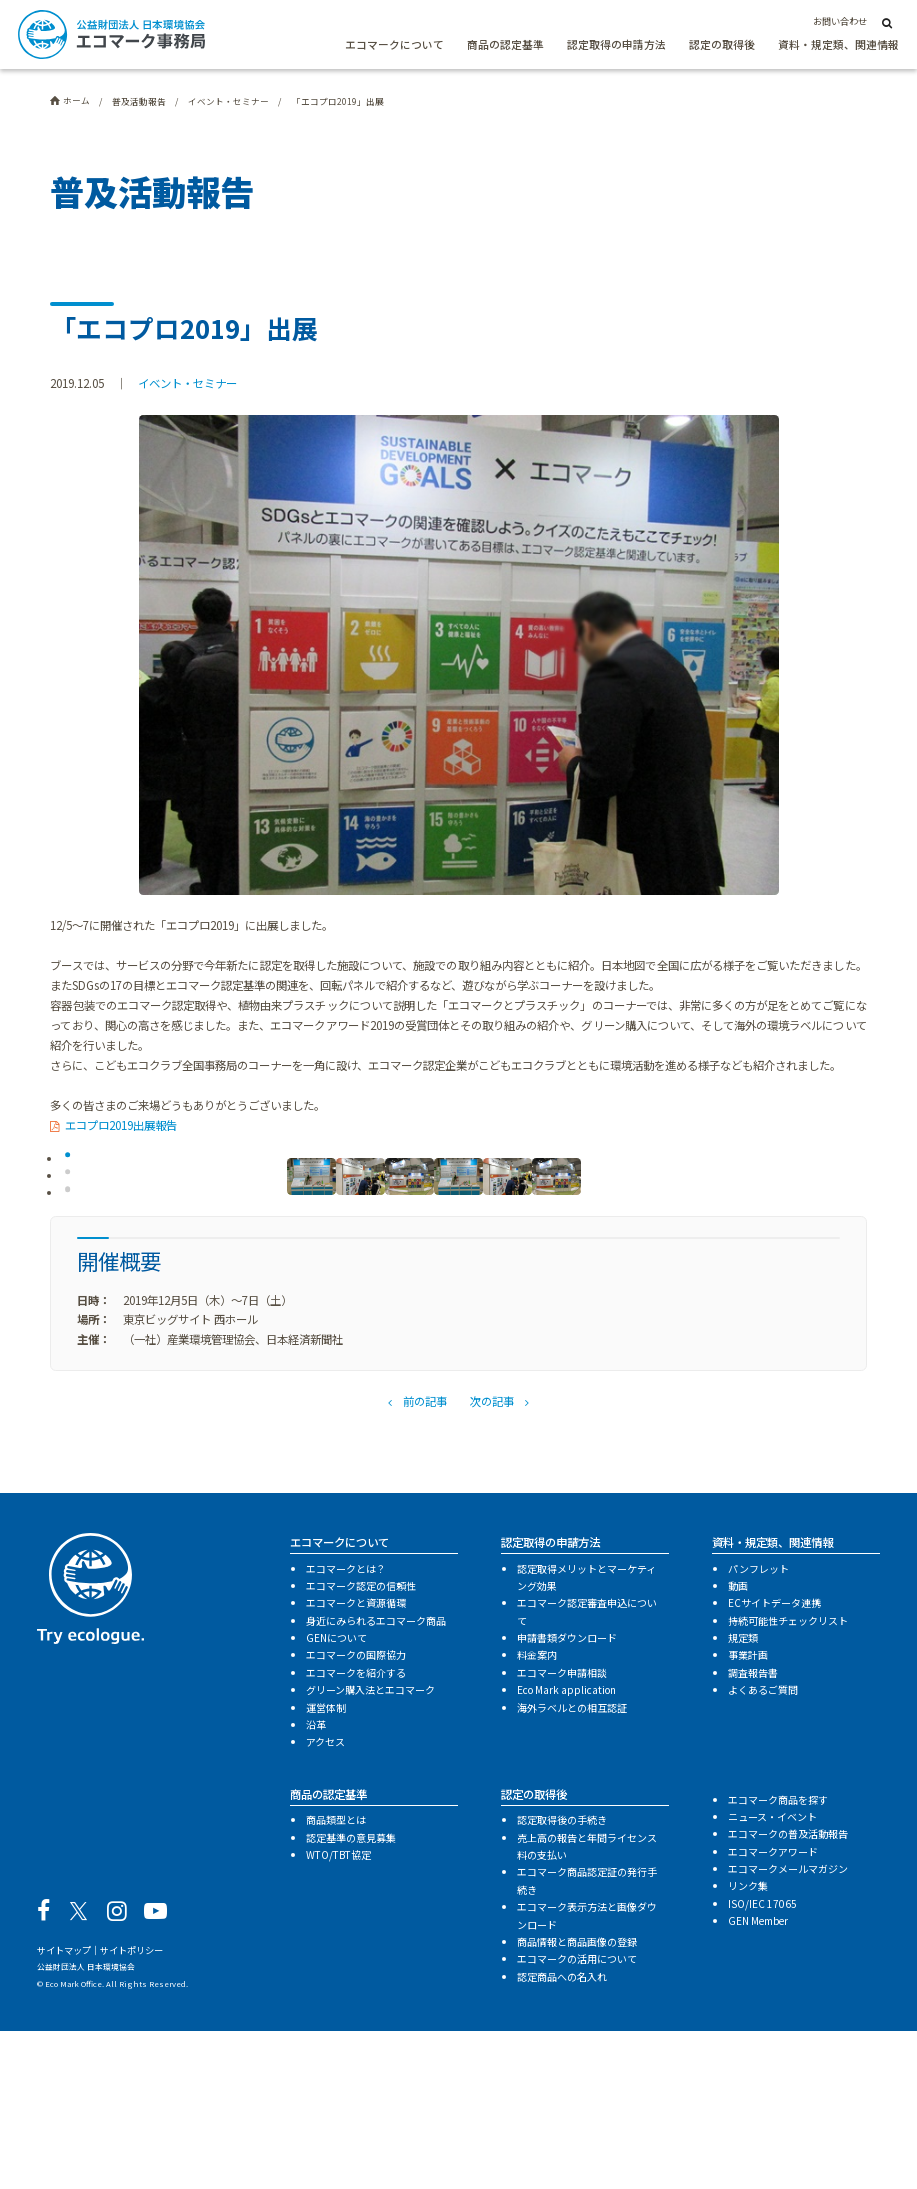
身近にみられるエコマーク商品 (376, 1778)
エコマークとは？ (346, 1726)
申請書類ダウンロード (567, 1796)
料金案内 (537, 1813)
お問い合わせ (840, 21)
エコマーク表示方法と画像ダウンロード (587, 2074)
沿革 (316, 1883)
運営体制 (326, 1865)
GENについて (336, 1796)
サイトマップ (64, 2109)
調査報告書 (753, 1830)
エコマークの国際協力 (356, 1813)
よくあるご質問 (763, 1848)
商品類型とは (336, 1978)
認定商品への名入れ (562, 2134)
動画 (738, 1744)
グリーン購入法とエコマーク (370, 1848)
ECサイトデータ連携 (774, 1761)
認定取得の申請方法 (616, 44)
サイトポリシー (131, 2109)
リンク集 (748, 2044)
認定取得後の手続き (562, 1978)
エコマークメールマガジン (788, 2027)
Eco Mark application (566, 1848)
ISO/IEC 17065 (762, 2061)
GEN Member (758, 2079)
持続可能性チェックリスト (788, 1778)
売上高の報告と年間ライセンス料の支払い (587, 2004)
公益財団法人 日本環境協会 (86, 2125)
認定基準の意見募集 (351, 1995)
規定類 (743, 1796)
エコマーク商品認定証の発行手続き (587, 2039)
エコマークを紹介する (356, 1830)
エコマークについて (394, 44)
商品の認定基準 (505, 44)
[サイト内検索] (887, 22)
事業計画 (748, 1813)
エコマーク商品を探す (778, 1957)
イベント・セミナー (187, 383)
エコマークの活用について (577, 2117)
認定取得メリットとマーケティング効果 (586, 1735)
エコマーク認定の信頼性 (361, 1744)
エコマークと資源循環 (356, 1761)
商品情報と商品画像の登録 (577, 2100)
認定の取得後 (722, 44)
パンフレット (758, 1726)
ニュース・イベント (772, 1975)
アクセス (325, 1900)
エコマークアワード (773, 2009)
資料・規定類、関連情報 (838, 44)
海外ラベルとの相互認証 (572, 1865)
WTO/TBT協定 (338, 2013)
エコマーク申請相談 (562, 1830)
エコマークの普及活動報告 (788, 1992)
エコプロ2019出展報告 (121, 1125)
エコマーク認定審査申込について (587, 1770)
